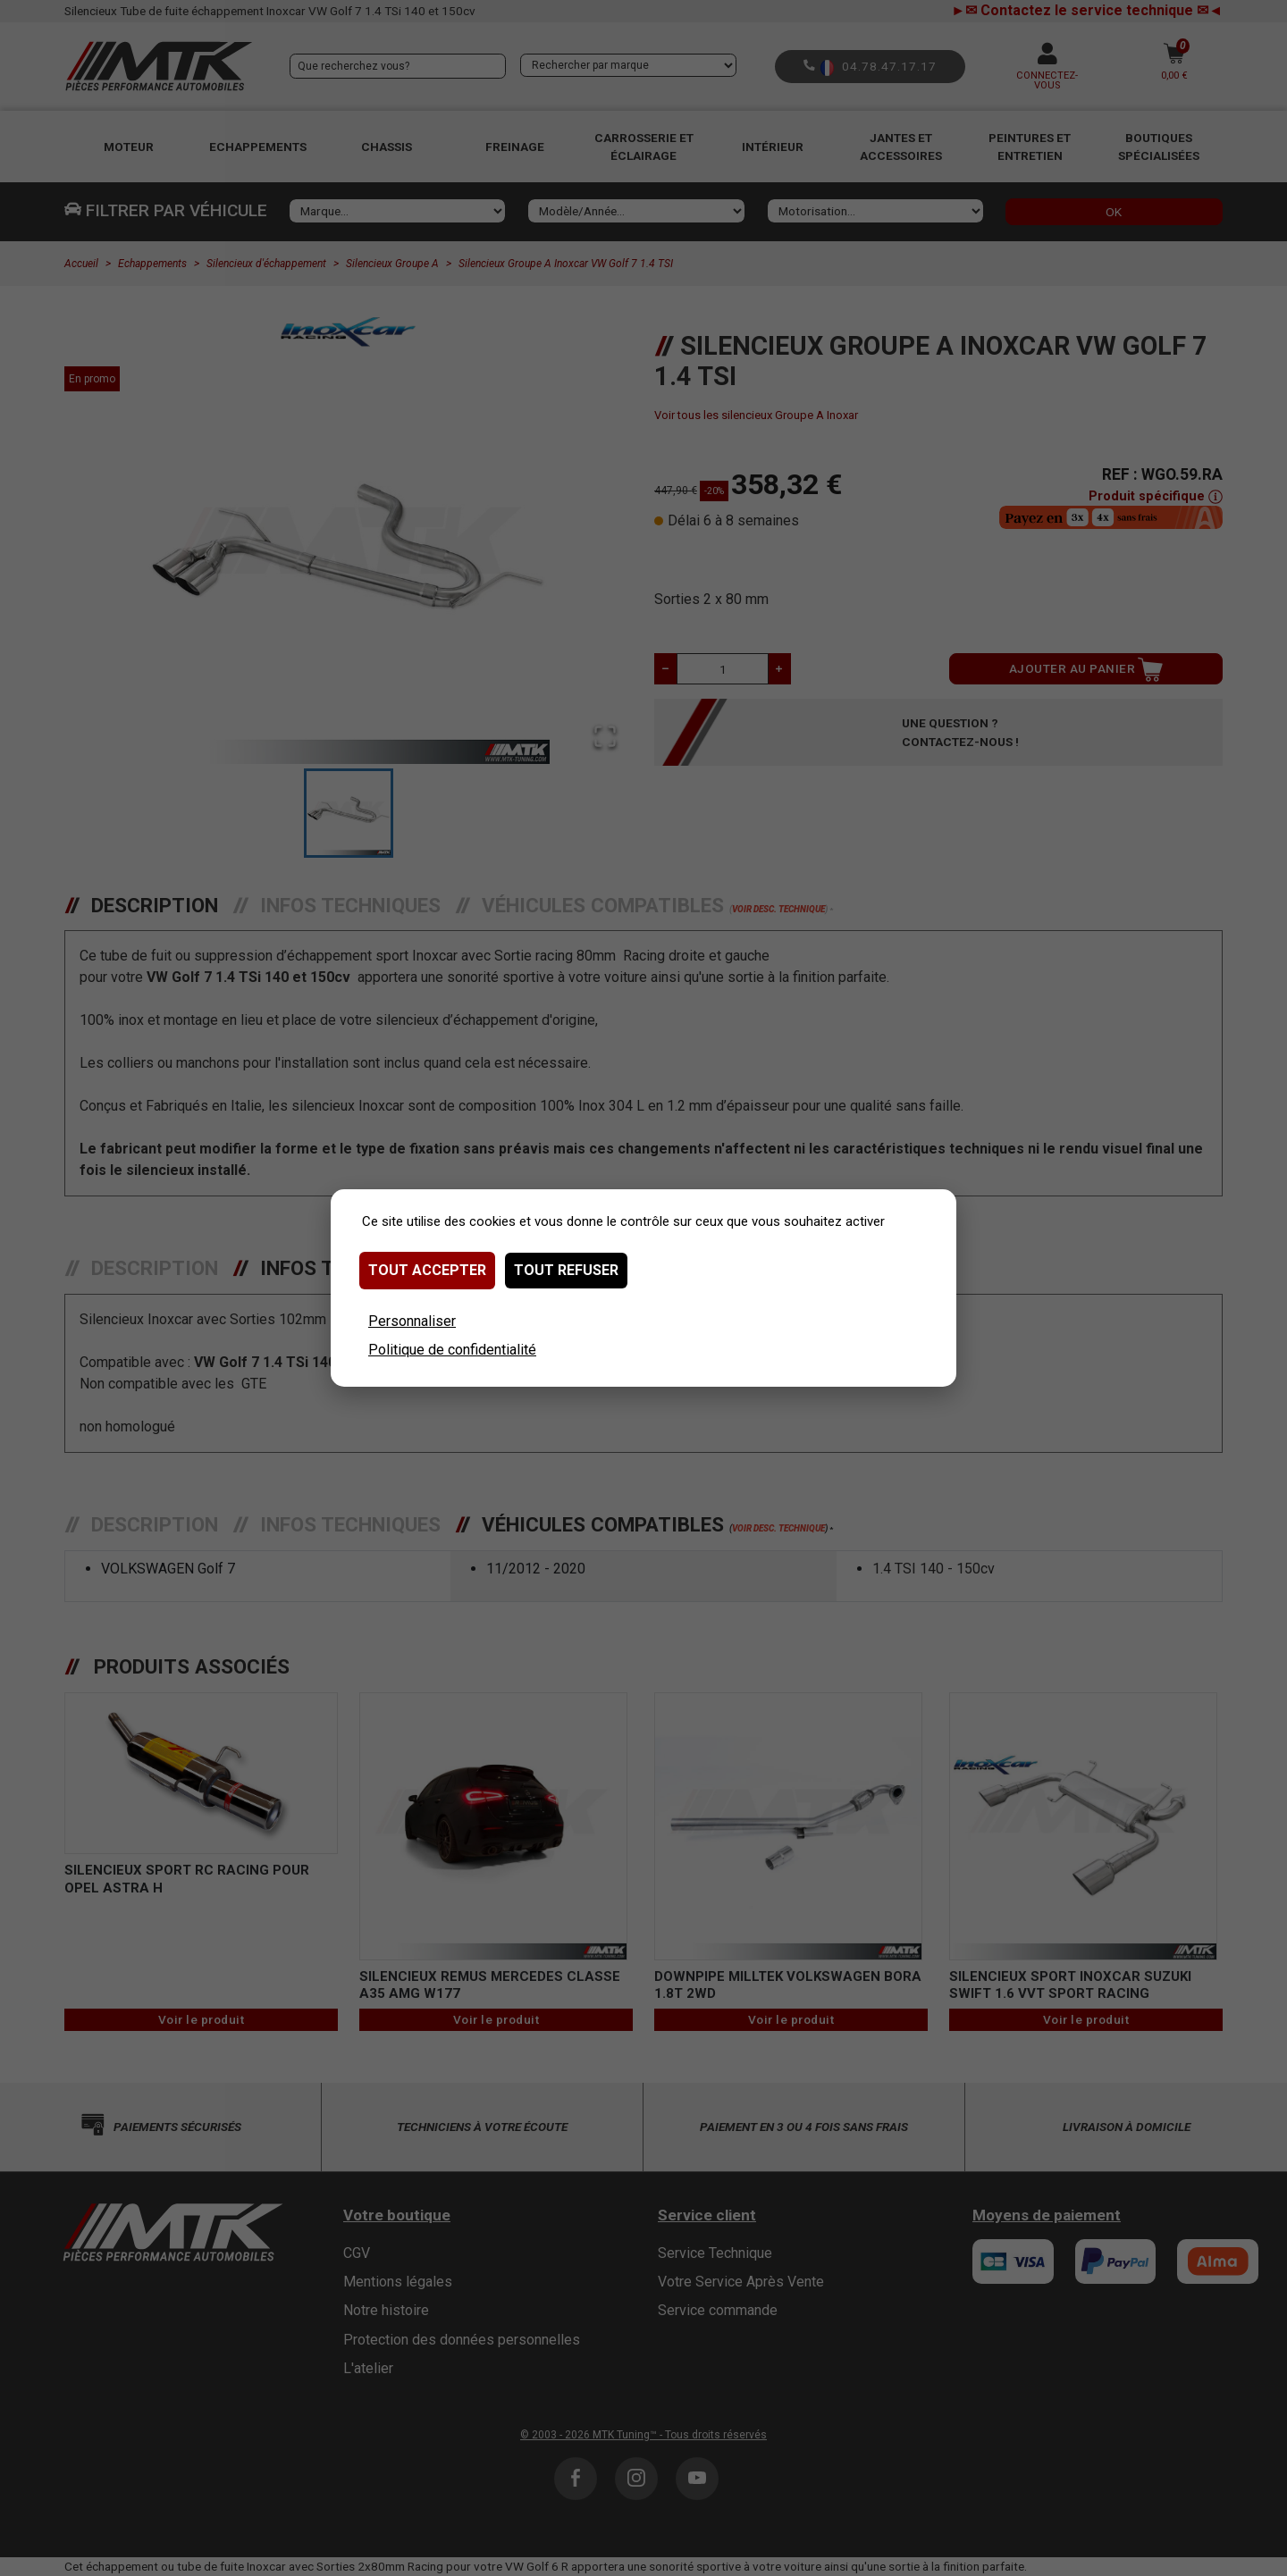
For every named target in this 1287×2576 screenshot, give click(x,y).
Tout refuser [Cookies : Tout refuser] (566, 1270)
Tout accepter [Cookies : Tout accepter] (427, 1270)
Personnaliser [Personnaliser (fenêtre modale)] (412, 1321)
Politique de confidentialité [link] (452, 1349)
